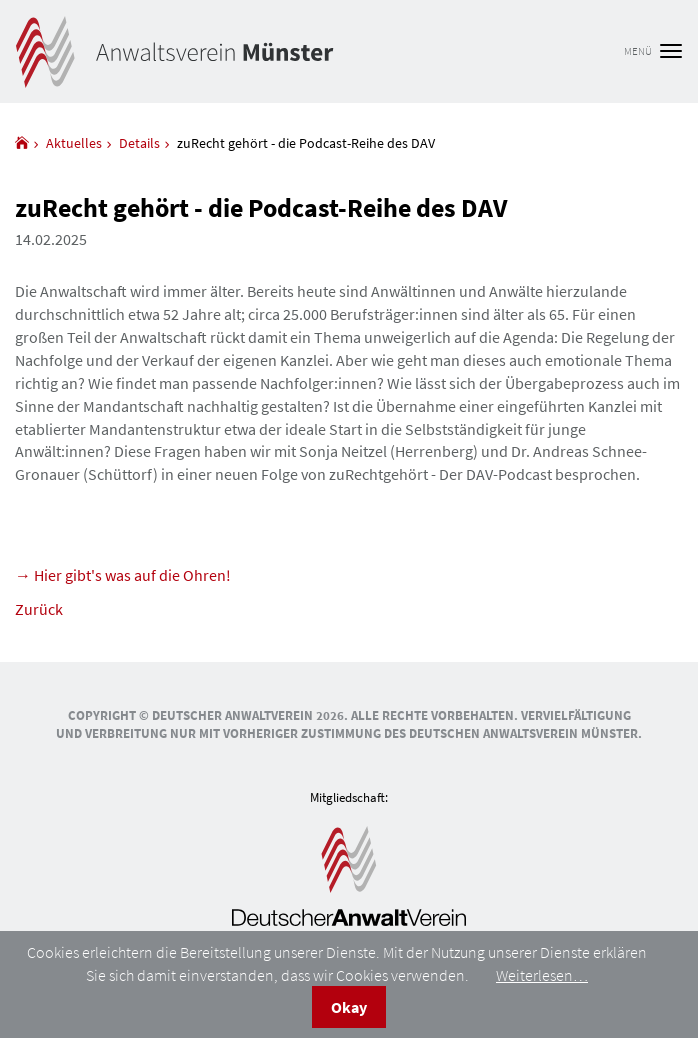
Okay (349, 1007)
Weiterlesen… (542, 975)
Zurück (39, 609)
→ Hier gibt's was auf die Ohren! (123, 575)
